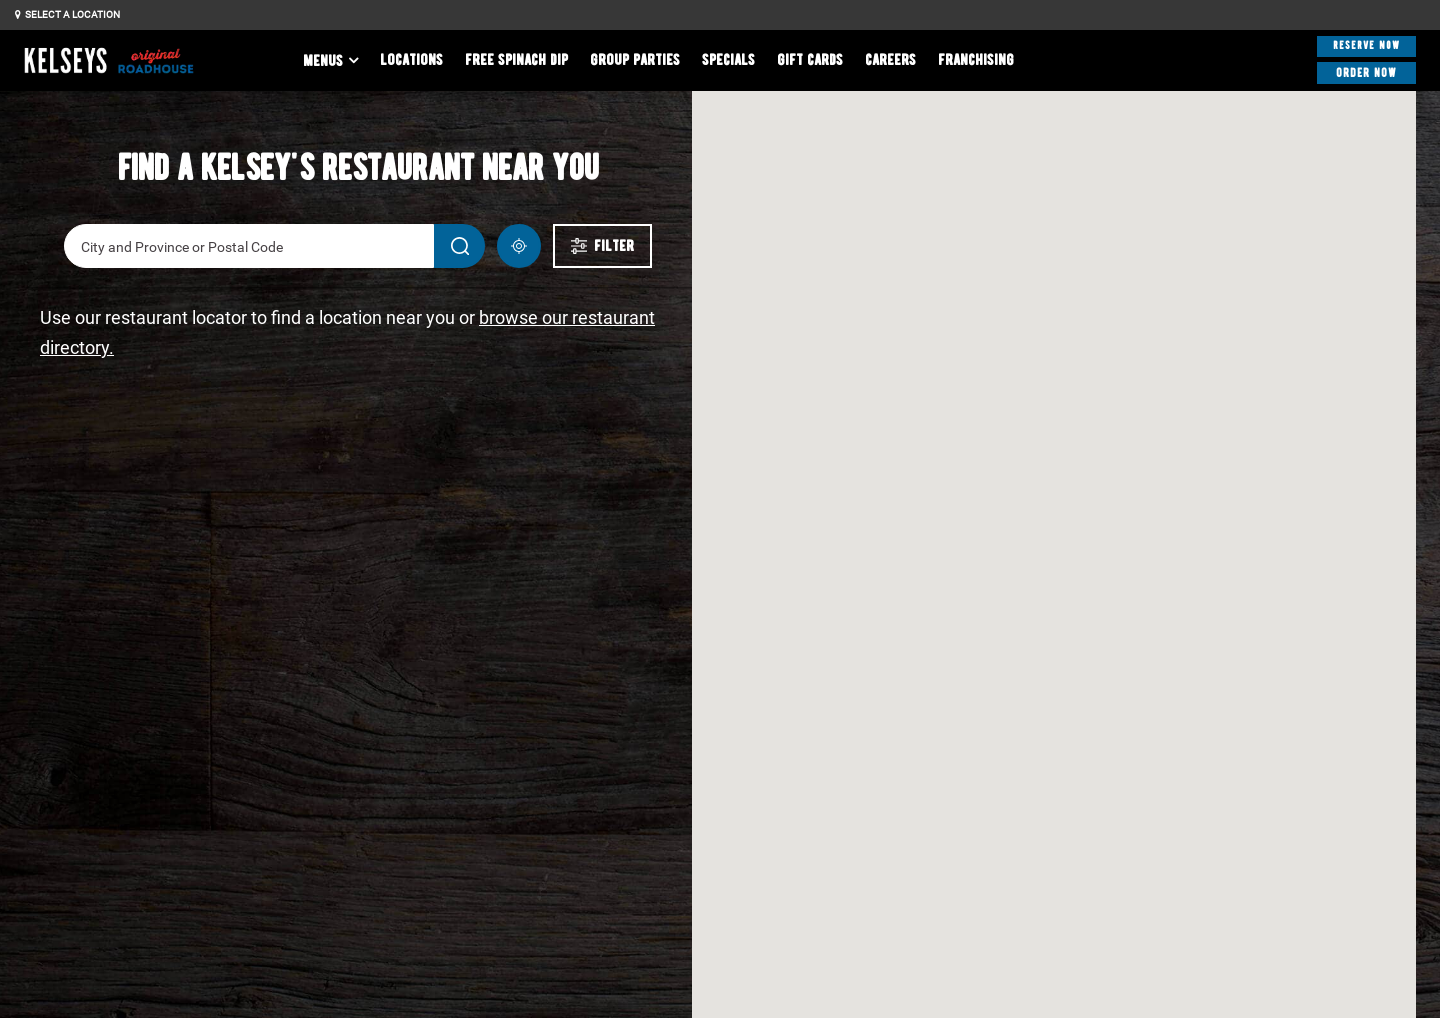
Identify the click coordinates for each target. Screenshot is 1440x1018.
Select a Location (67, 14)
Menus (323, 61)
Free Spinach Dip (516, 60)
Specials (728, 60)
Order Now (1367, 71)
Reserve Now (1366, 45)
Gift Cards (810, 60)
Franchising (976, 60)
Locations (411, 60)
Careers (890, 60)
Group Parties (635, 60)
